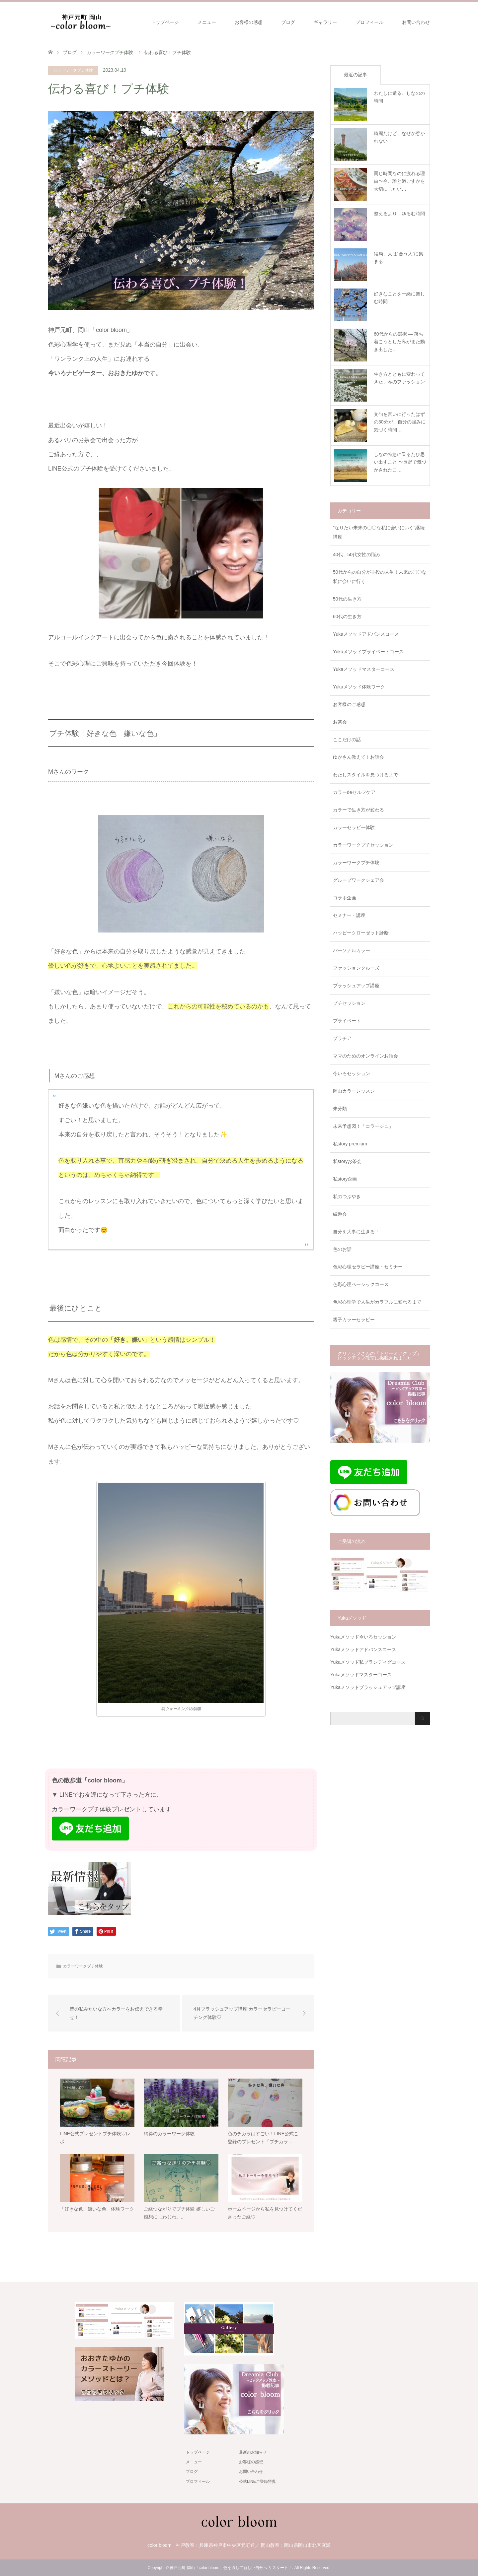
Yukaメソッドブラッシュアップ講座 (368, 1687)
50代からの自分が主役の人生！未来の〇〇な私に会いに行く (380, 576)
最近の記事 (355, 74)
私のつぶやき (347, 1196)
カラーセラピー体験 (354, 827)
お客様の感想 (249, 22)
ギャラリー (325, 22)
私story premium (350, 1143)
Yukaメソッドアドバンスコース (366, 634)
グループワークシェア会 (358, 880)
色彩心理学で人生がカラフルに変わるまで (377, 1302)
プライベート (347, 1020)
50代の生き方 (347, 599)
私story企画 (345, 1179)
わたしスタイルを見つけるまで (365, 774)
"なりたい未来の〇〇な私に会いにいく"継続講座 (379, 532)
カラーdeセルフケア (354, 792)
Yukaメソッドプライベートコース (368, 651)
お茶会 (340, 722)
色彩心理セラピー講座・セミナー (368, 1266)
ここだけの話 (347, 739)
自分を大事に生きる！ (356, 1231)
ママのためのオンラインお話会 (365, 1056)
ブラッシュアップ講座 (356, 985)
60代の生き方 (347, 616)
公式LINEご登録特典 (257, 2481)
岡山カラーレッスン (354, 1091)
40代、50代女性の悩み (356, 554)
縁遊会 (340, 1214)
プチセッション (349, 1003)
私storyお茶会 (347, 1161)
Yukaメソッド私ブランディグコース (368, 1662)
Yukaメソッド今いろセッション (363, 1637)
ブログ (288, 22)
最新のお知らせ (253, 2452)
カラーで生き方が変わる (358, 809)
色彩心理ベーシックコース (361, 1284)
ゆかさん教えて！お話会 (358, 757)
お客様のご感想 (349, 704)
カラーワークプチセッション (363, 845)
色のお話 (342, 1249)
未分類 (340, 1108)
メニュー (207, 22)
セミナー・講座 (349, 915)
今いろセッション (351, 1073)
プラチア (342, 1038)
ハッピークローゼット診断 (361, 932)
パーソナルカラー (351, 950)
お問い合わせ (416, 22)
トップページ (165, 22)
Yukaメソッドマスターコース (363, 669)
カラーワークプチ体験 (73, 70)
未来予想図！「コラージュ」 (363, 1126)
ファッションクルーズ (356, 968)
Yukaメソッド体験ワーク (359, 686)
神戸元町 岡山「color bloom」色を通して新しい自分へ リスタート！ (231, 2567)
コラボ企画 (344, 897)
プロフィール (369, 22)
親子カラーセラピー (354, 1319)
